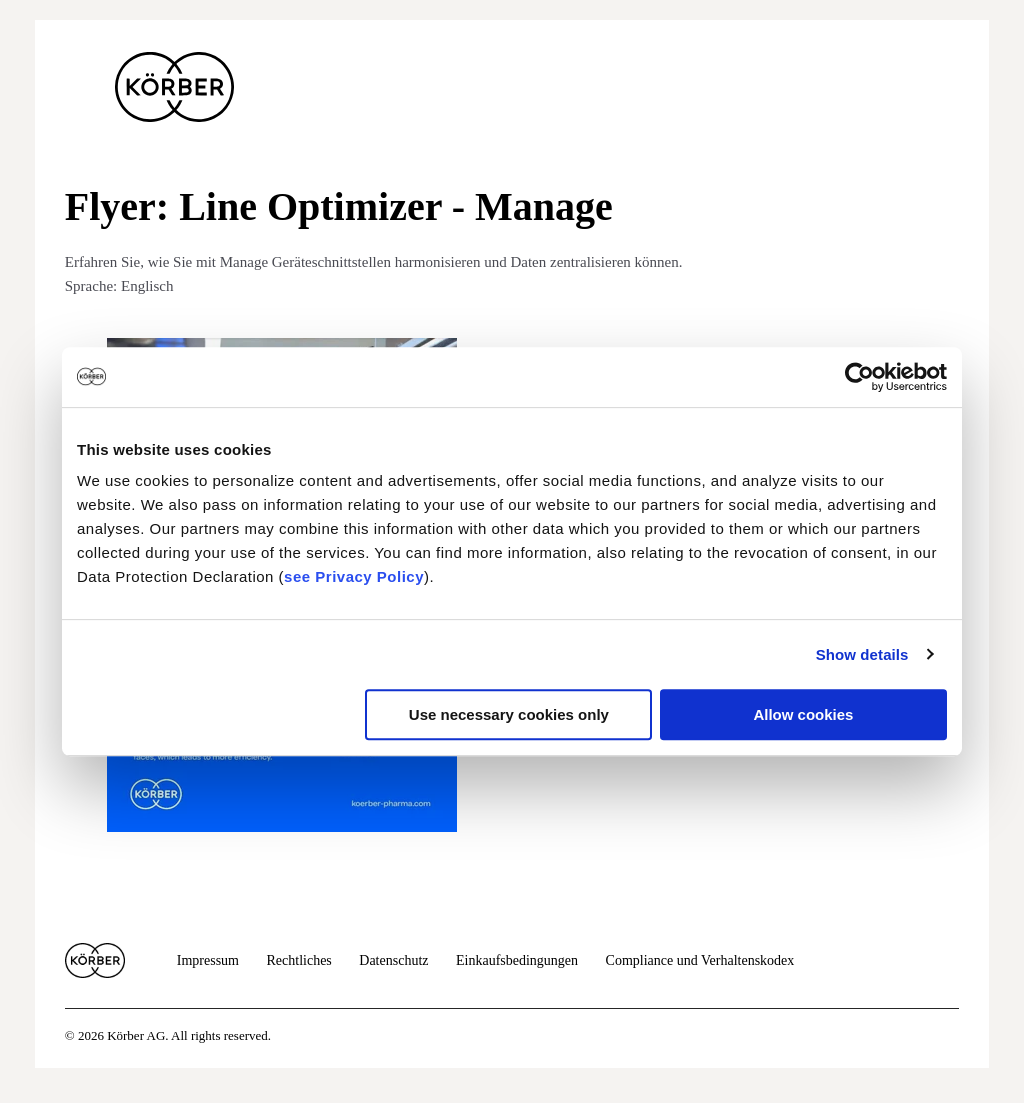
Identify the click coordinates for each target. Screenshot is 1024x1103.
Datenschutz (393, 960)
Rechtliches (298, 960)
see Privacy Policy (354, 576)
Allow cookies (803, 714)
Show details (862, 654)
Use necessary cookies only (509, 714)
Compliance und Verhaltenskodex (700, 960)
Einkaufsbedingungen (517, 960)
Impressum (208, 960)
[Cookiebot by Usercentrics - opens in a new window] (859, 377)
